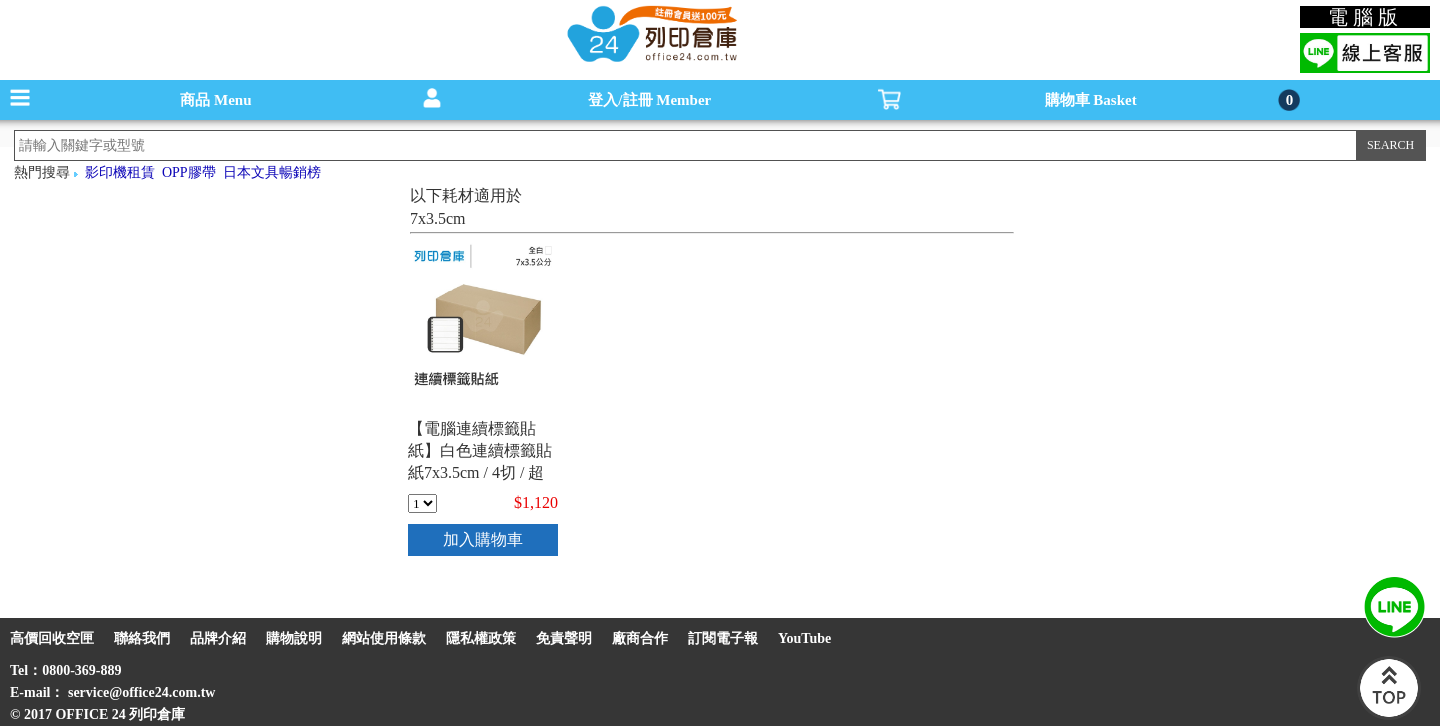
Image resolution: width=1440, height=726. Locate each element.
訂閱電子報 (723, 638)
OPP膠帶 (189, 172)
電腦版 (1365, 17)
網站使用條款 (384, 638)
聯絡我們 (142, 638)
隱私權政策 (481, 638)
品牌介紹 (218, 638)
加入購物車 (483, 539)
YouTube (804, 638)
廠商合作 (640, 638)
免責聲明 (564, 638)
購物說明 (294, 638)
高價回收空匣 (52, 638)
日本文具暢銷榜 (272, 172)
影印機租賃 (120, 172)
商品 (215, 100)
